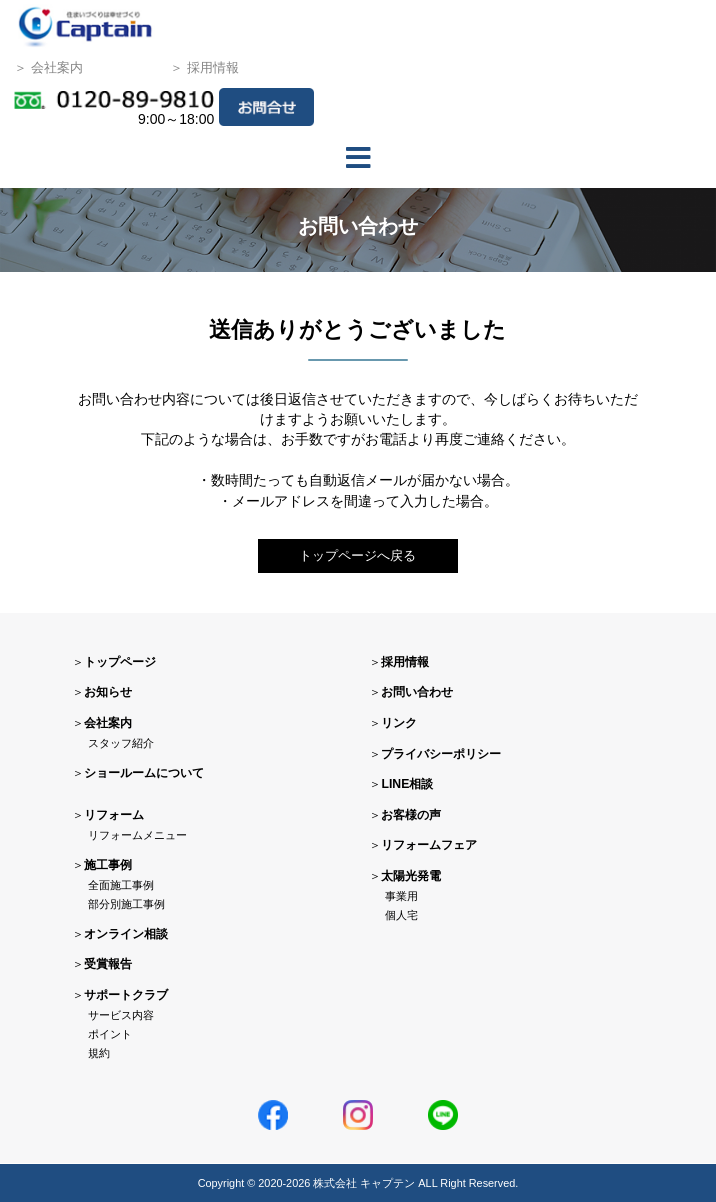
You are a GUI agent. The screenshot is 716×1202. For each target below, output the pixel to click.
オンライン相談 (126, 934)
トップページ (120, 662)
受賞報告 (108, 965)
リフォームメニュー (137, 835)
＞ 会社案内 (48, 69)
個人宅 (401, 916)
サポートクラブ (126, 995)
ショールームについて (144, 773)
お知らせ (108, 693)
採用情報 (405, 662)
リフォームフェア (429, 846)
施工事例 (108, 865)
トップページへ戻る (358, 555)
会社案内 (108, 724)
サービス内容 (121, 1016)
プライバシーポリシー (441, 754)
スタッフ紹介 (121, 744)
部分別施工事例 (126, 905)
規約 (99, 1054)
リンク (399, 724)
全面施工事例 (121, 885)
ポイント (110, 1035)
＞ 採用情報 (204, 69)
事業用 (401, 897)
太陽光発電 (411, 876)
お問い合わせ (417, 693)
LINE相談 (407, 785)
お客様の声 (411, 815)
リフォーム (114, 815)
